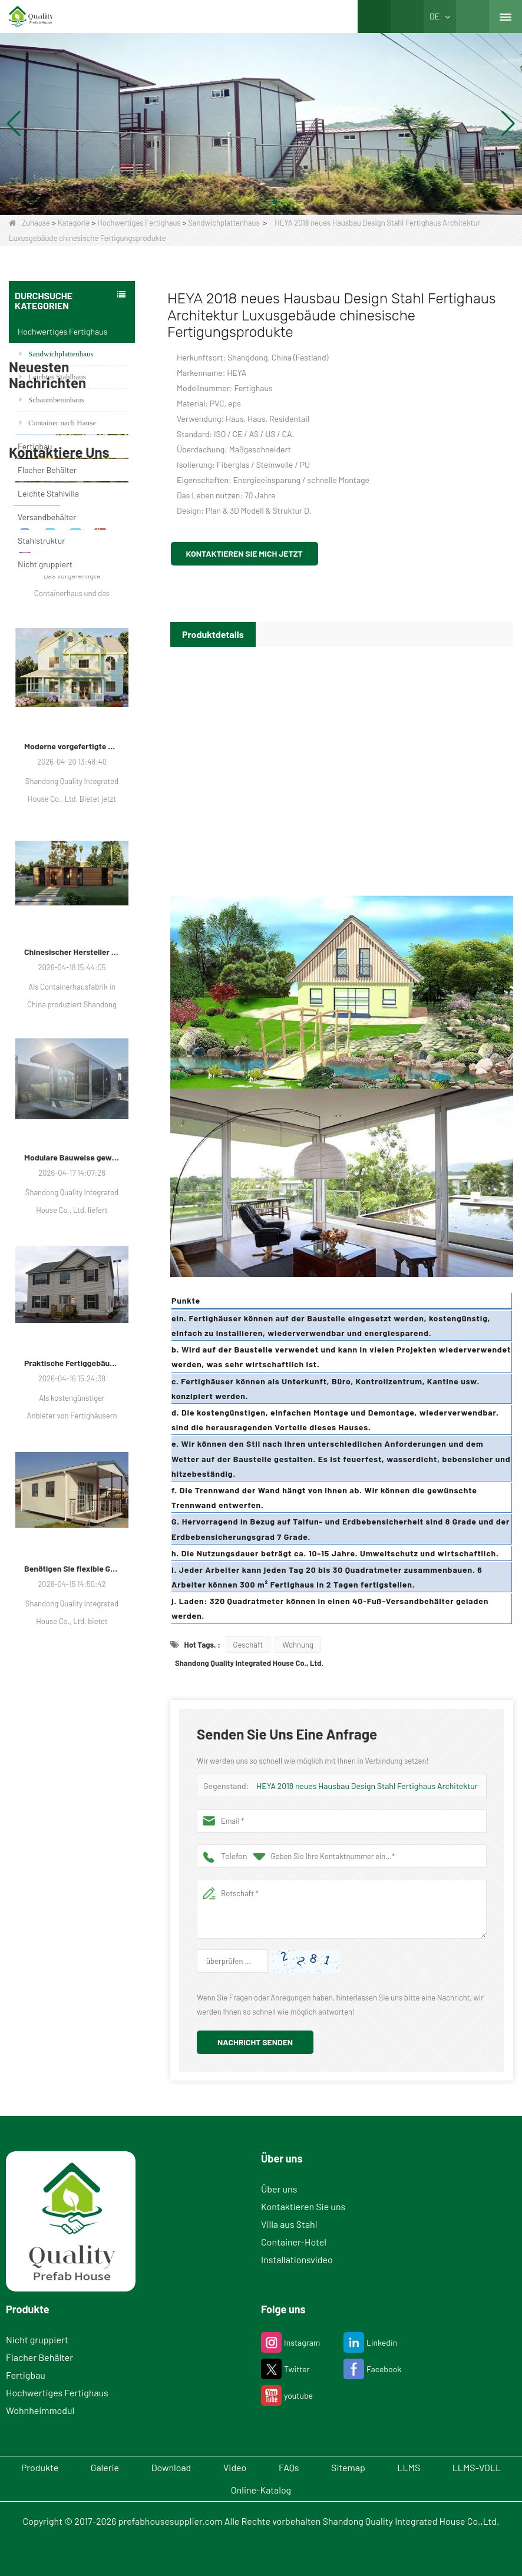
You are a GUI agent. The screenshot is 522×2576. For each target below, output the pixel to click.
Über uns (279, 2188)
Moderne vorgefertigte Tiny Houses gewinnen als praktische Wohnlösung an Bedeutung (72, 988)
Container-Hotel (293, 2241)
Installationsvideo (297, 2259)
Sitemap (349, 2467)
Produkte (39, 2467)
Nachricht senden (255, 2042)
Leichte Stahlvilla (48, 493)
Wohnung (297, 1644)
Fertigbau (35, 446)
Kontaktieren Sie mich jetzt (244, 553)
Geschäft (248, 1644)
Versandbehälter (47, 517)
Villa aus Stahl (289, 2224)
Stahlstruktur (41, 540)
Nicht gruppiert (45, 564)
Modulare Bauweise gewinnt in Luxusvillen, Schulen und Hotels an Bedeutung (72, 1399)
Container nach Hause (57, 422)
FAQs (289, 2467)
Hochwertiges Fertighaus (138, 222)
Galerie (104, 2467)
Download (171, 2467)
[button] (247, 202)
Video (235, 2467)
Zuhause (29, 222)
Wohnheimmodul (40, 2410)
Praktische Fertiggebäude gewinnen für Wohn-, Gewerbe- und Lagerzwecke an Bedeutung (72, 1604)
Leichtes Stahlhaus (52, 376)
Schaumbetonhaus (51, 399)
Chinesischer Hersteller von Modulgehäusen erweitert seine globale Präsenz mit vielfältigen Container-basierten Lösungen (72, 1193)
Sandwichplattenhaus (224, 222)
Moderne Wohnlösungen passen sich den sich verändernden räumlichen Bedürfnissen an (72, 782)
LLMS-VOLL (477, 2467)
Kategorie (74, 222)
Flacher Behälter (47, 470)
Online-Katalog (261, 2489)
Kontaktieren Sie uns (303, 2206)
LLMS (409, 2467)
